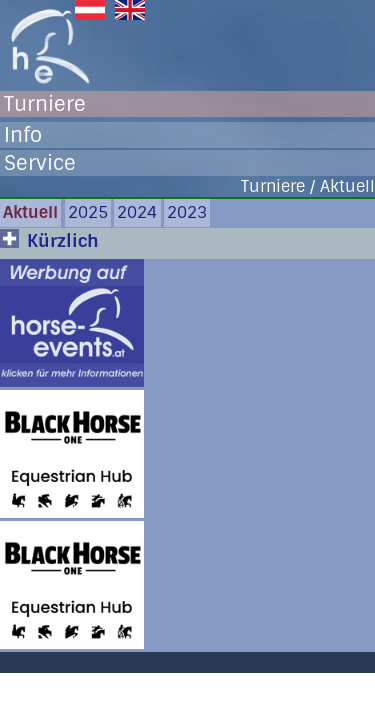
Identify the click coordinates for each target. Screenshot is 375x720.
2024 (137, 212)
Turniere (45, 104)
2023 (187, 212)
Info (23, 135)
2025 (88, 212)
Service (40, 163)
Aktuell (30, 212)
